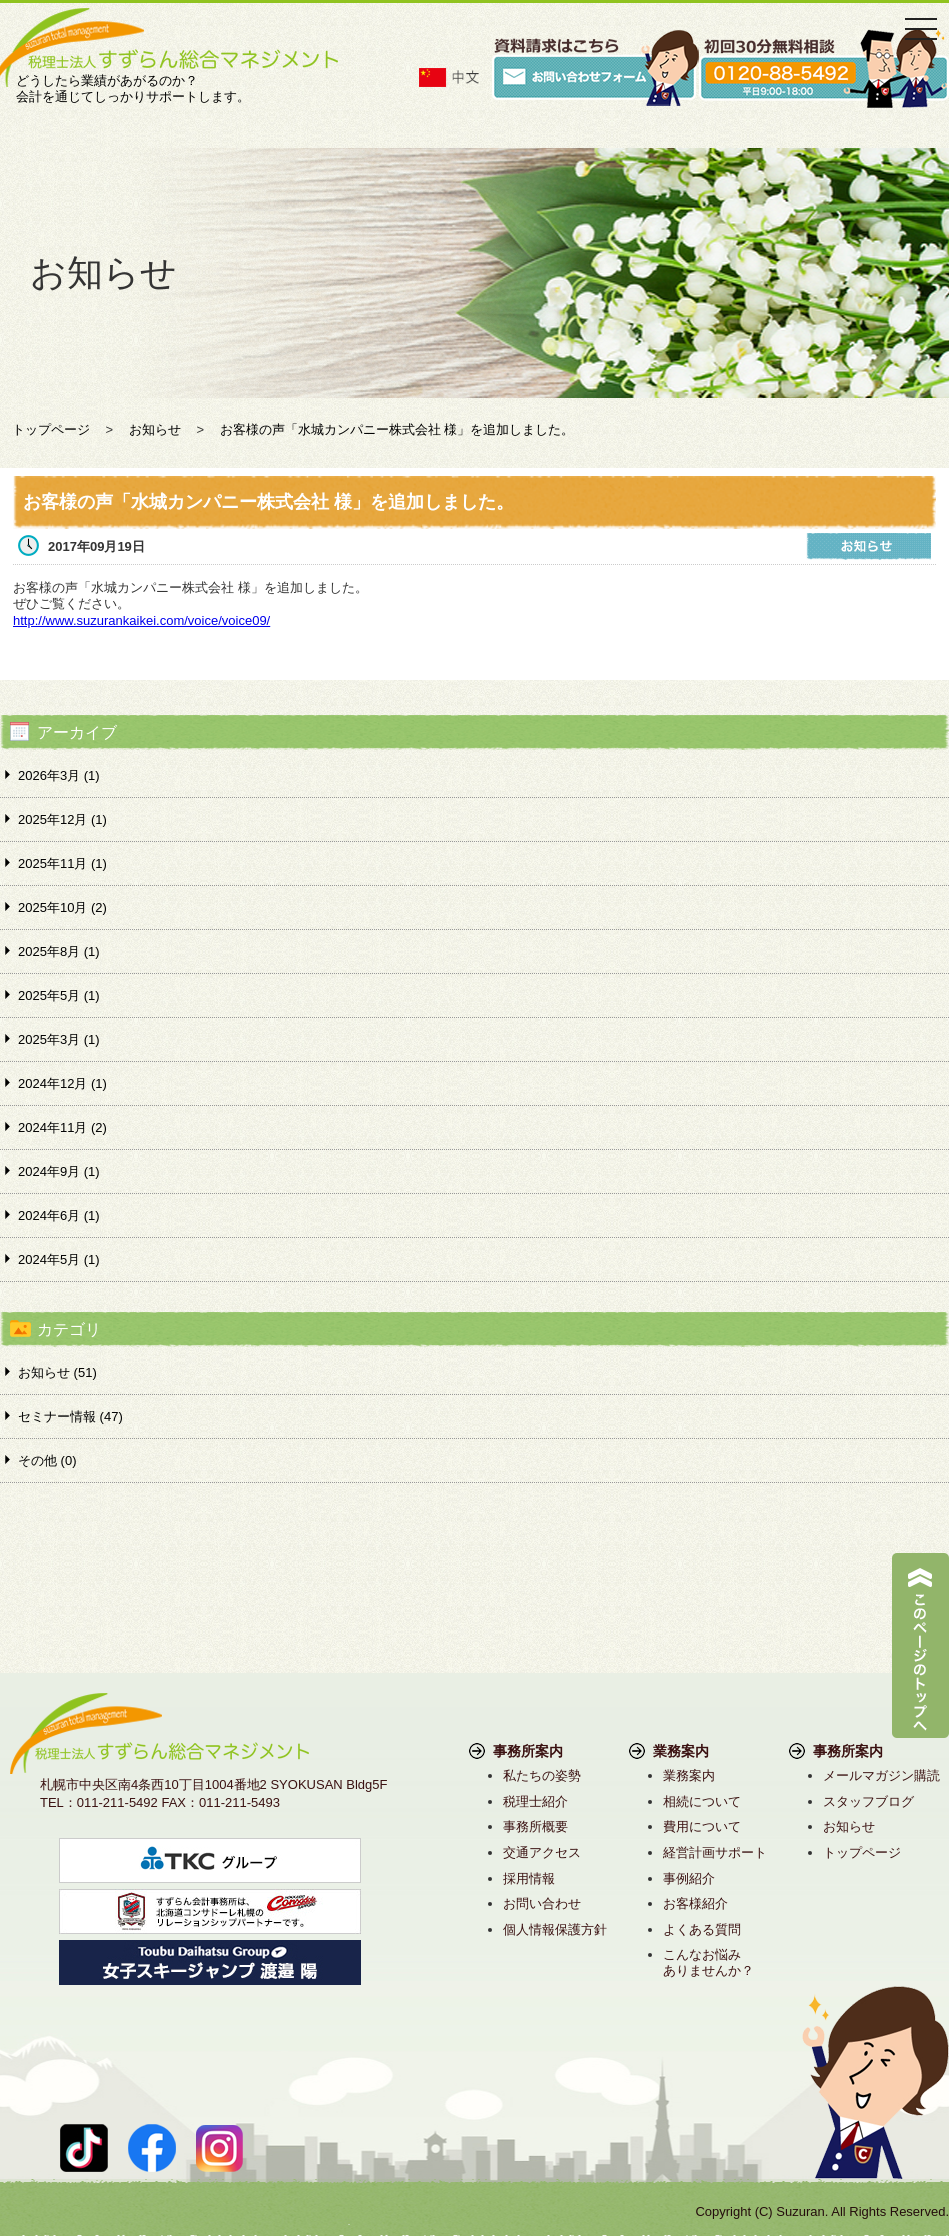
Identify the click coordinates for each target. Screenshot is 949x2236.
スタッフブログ (868, 1801)
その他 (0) (47, 1460)
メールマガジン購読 (881, 1775)
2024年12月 (62, 1083)
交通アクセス (542, 1852)
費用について (702, 1826)
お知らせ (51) (57, 1372)
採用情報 (529, 1878)
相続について (702, 1801)
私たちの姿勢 (542, 1775)
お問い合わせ (542, 1903)
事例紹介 (689, 1878)
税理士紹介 (535, 1801)
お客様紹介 (695, 1903)
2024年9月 (59, 1171)
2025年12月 (62, 819)
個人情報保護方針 (555, 1929)
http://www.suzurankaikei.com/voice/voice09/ (141, 620)
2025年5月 (59, 995)
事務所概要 (535, 1826)
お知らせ (849, 1826)
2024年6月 (59, 1215)
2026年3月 (59, 775)
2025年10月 (62, 907)
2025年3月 (59, 1039)
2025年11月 (62, 863)
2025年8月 (59, 951)
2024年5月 (59, 1259)
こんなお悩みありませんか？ (708, 1962)
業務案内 (689, 1775)
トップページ (862, 1852)
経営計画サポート (715, 1852)
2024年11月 (62, 1127)
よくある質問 (702, 1929)
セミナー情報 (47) (70, 1416)
